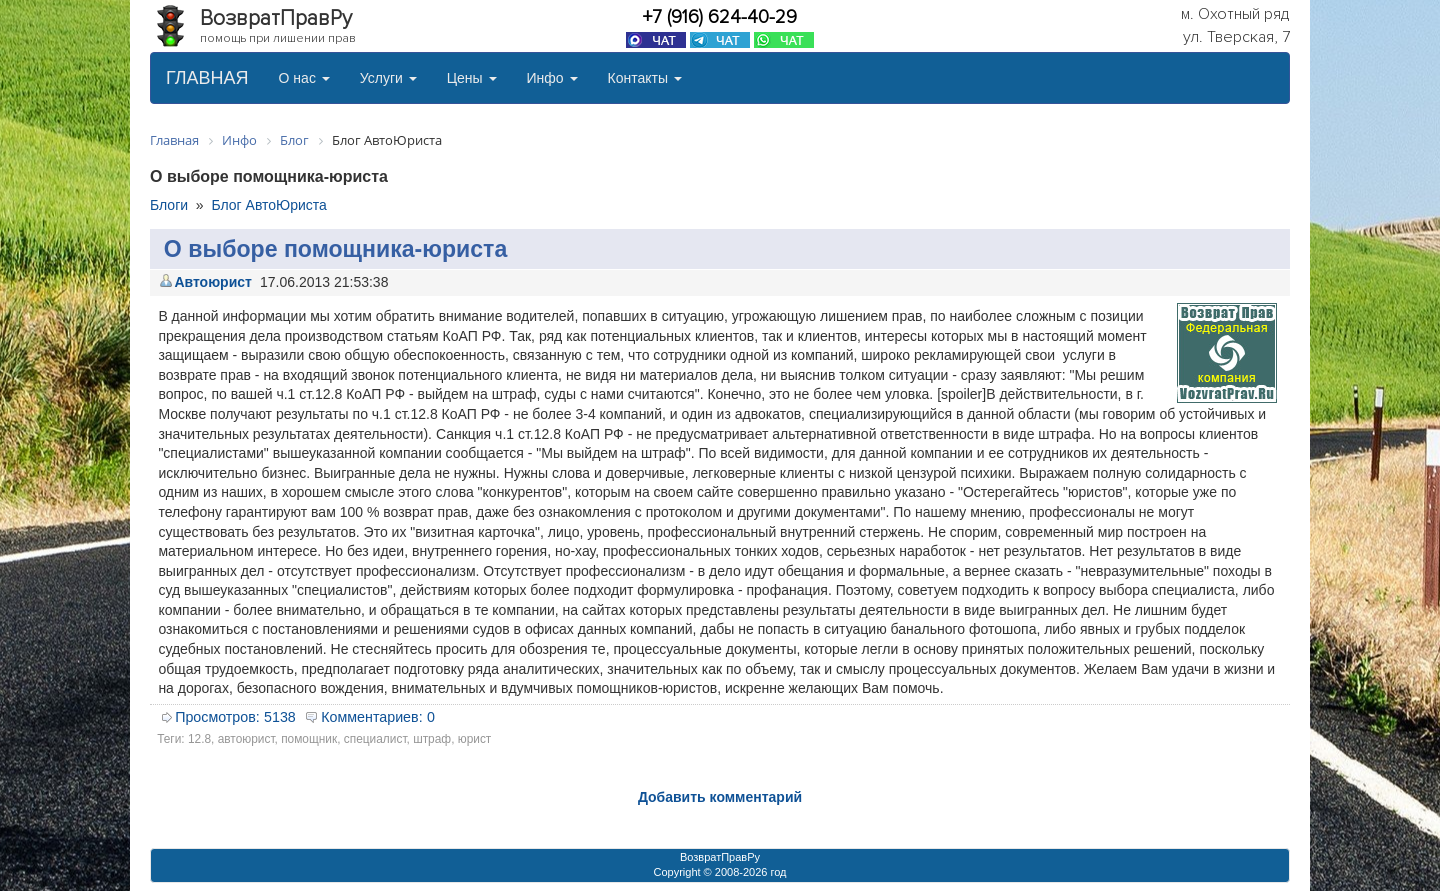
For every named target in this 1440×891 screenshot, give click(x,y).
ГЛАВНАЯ (207, 78)
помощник (309, 739)
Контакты (645, 78)
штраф (432, 739)
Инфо (552, 78)
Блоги (169, 205)
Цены (472, 78)
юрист (475, 739)
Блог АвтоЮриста (268, 205)
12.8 (199, 739)
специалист (375, 739)
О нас (304, 78)
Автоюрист (213, 282)
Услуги (388, 78)
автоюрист (246, 739)
